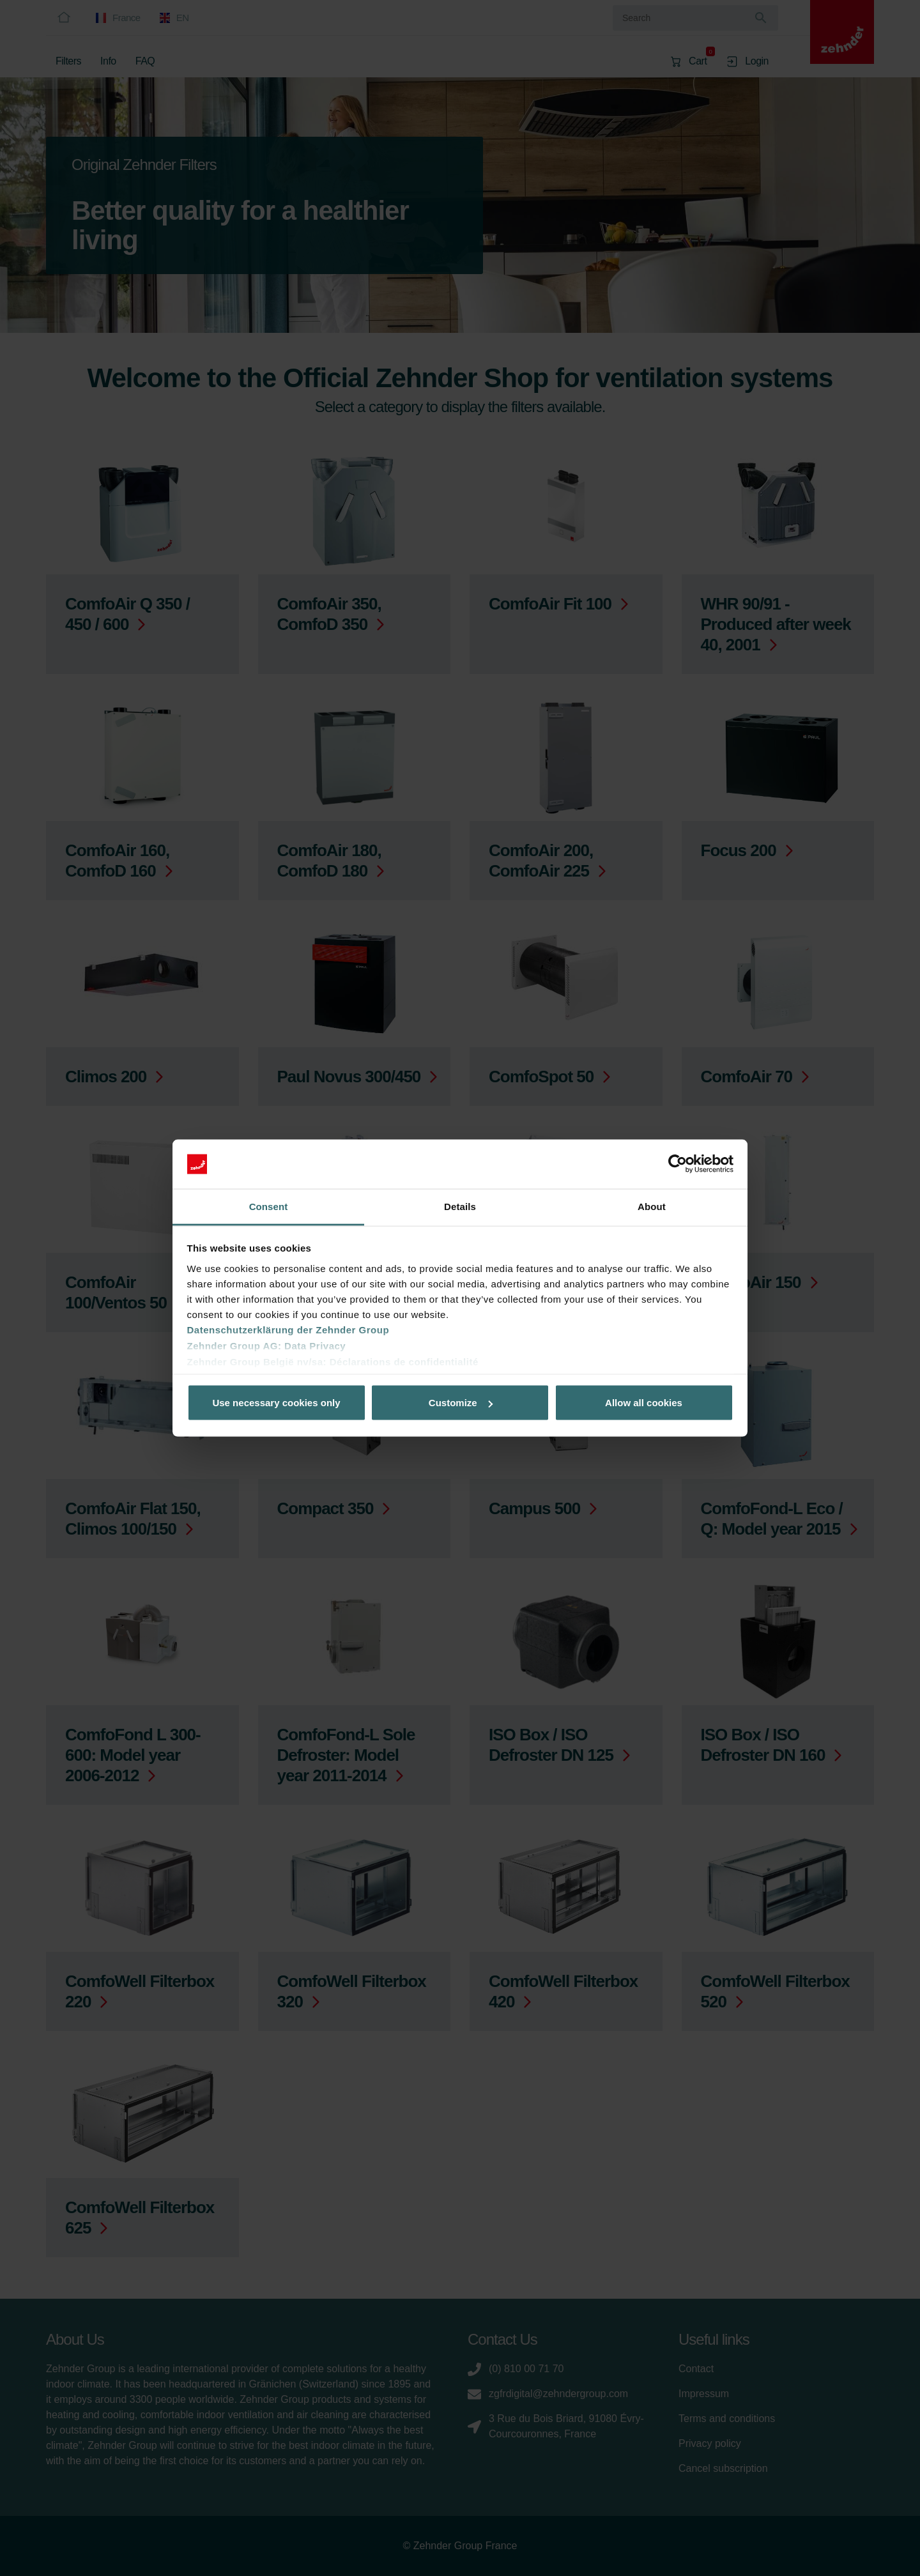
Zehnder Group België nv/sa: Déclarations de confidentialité (333, 1361)
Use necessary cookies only (276, 1402)
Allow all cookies (643, 1402)
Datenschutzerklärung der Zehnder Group (288, 1329)
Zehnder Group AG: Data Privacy (266, 1345)
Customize (461, 1402)
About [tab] (652, 1205)
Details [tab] (460, 1205)
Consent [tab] (268, 1205)
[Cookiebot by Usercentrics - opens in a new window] (677, 1164)
